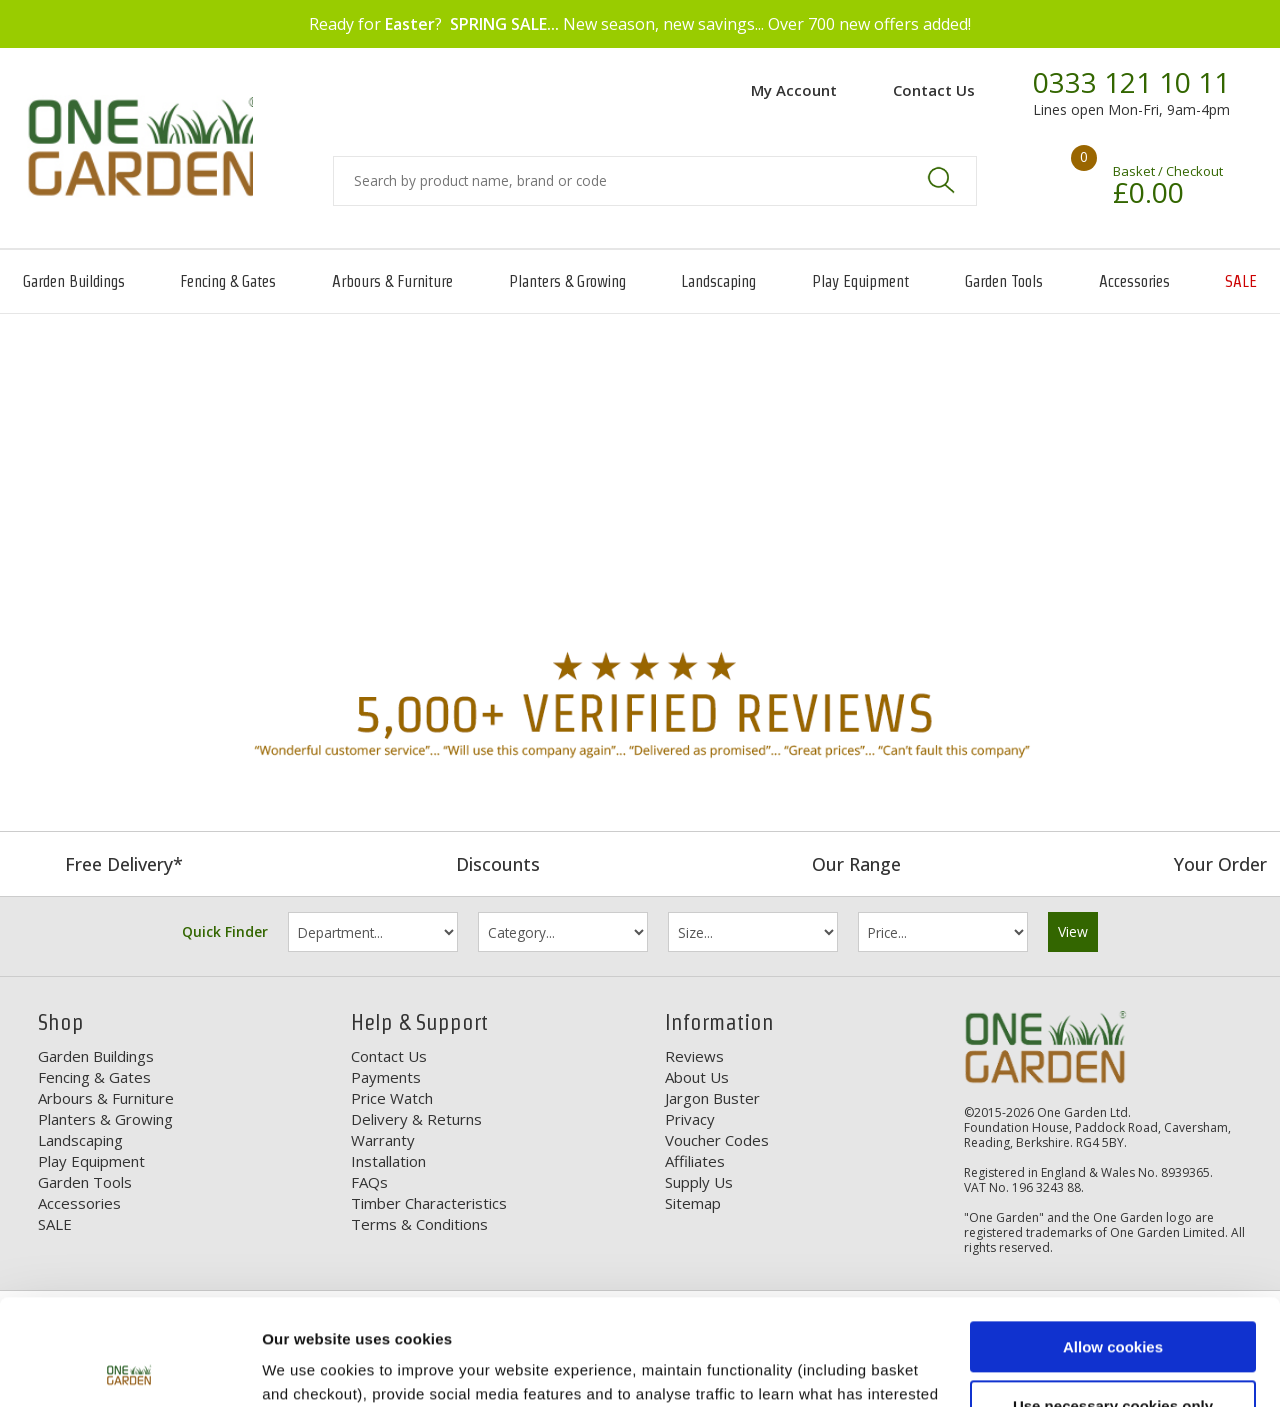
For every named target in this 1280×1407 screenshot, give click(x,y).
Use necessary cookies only (1113, 1299)
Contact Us (934, 90)
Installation (388, 1161)
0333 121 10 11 (1131, 83)
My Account (794, 90)
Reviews (694, 1056)
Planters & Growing (567, 281)
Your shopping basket (1055, 175)
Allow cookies (1113, 1241)
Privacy (690, 1119)
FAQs (369, 1182)
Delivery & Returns (416, 1119)
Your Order (1220, 864)
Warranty (383, 1140)
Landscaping (718, 281)
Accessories (1134, 281)
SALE (1241, 281)
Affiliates (695, 1161)
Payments (386, 1077)
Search (941, 180)
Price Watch (392, 1098)
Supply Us (699, 1182)
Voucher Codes (717, 1140)
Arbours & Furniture (392, 281)
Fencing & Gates (228, 281)
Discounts (498, 864)
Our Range (856, 864)
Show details (308, 1367)
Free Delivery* (124, 864)
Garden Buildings (74, 281)
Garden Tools (1004, 281)
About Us (697, 1077)
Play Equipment (860, 281)
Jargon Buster (712, 1098)
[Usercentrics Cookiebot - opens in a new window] (129, 1368)
